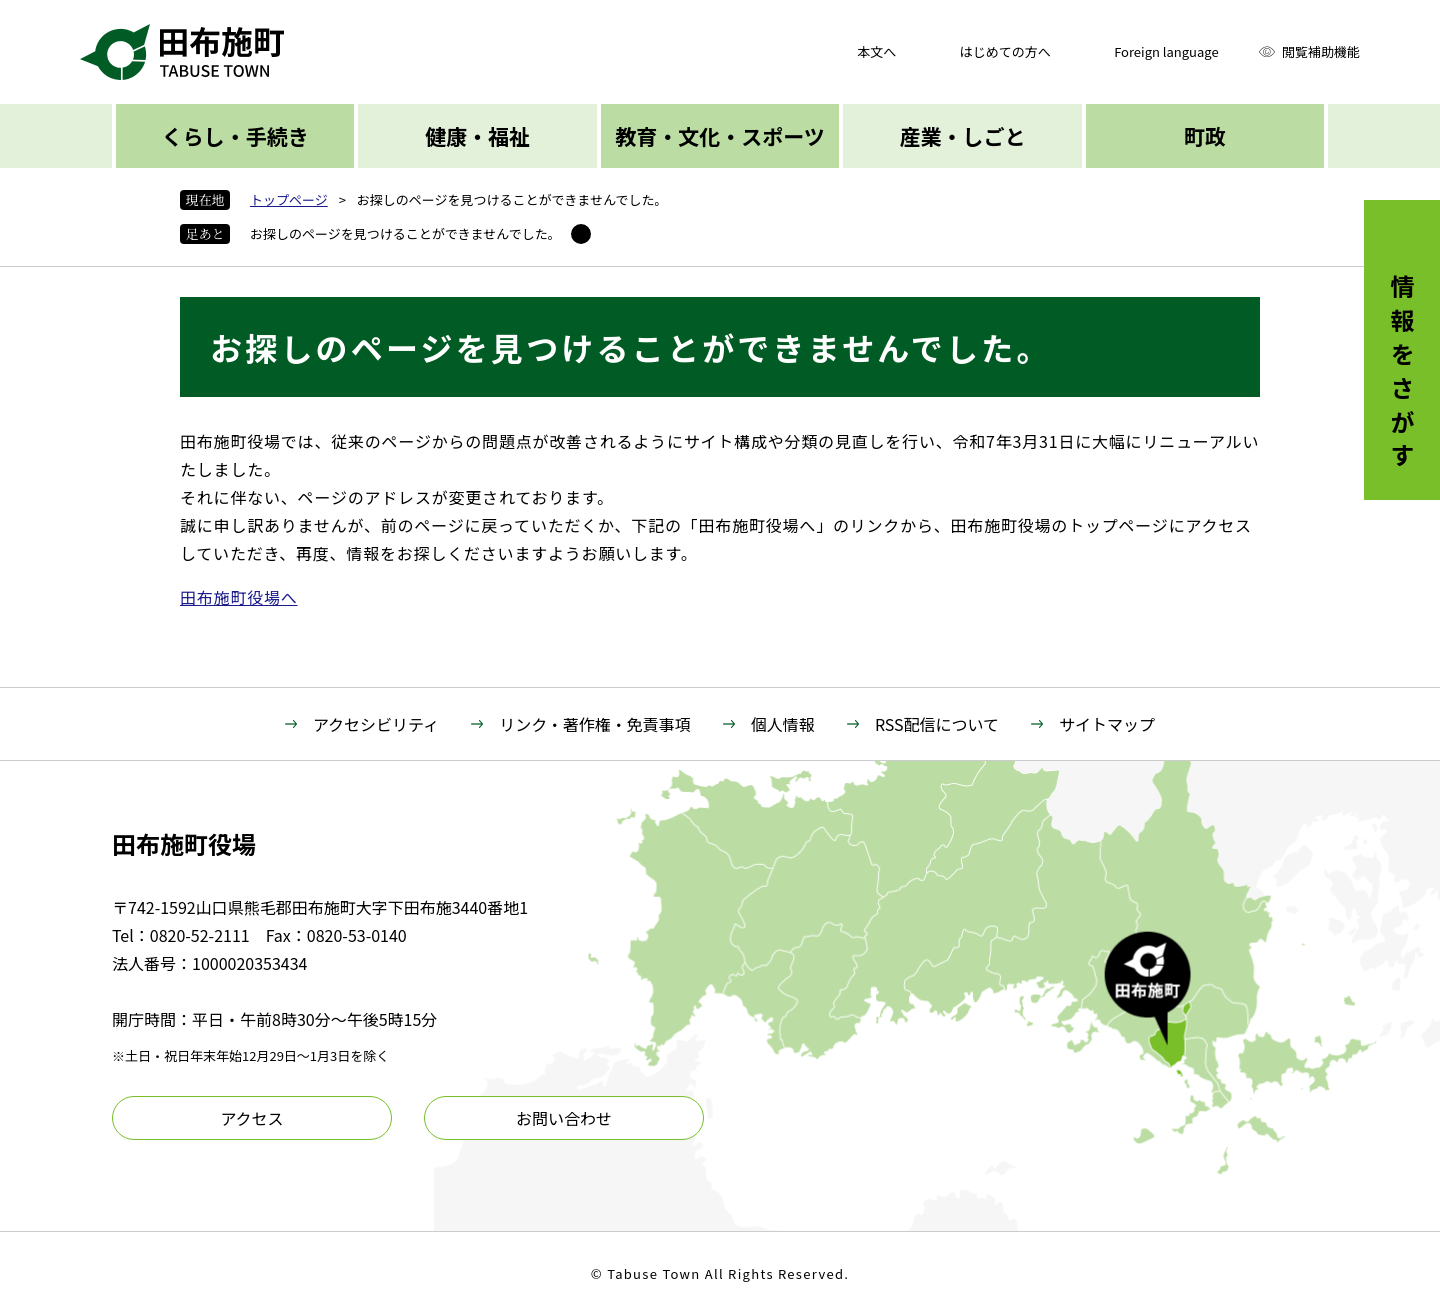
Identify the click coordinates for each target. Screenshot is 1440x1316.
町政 (1205, 136)
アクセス (251, 1118)
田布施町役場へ (239, 597)
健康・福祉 (477, 136)
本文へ (876, 51)
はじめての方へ (1005, 51)
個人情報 (783, 724)
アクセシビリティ (376, 724)
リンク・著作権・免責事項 (595, 724)
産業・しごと (962, 136)
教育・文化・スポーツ (720, 136)
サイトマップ (1107, 724)
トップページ (289, 199)
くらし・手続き (235, 136)
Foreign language (1166, 51)
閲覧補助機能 (1321, 51)
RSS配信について (937, 724)
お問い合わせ (564, 1118)
